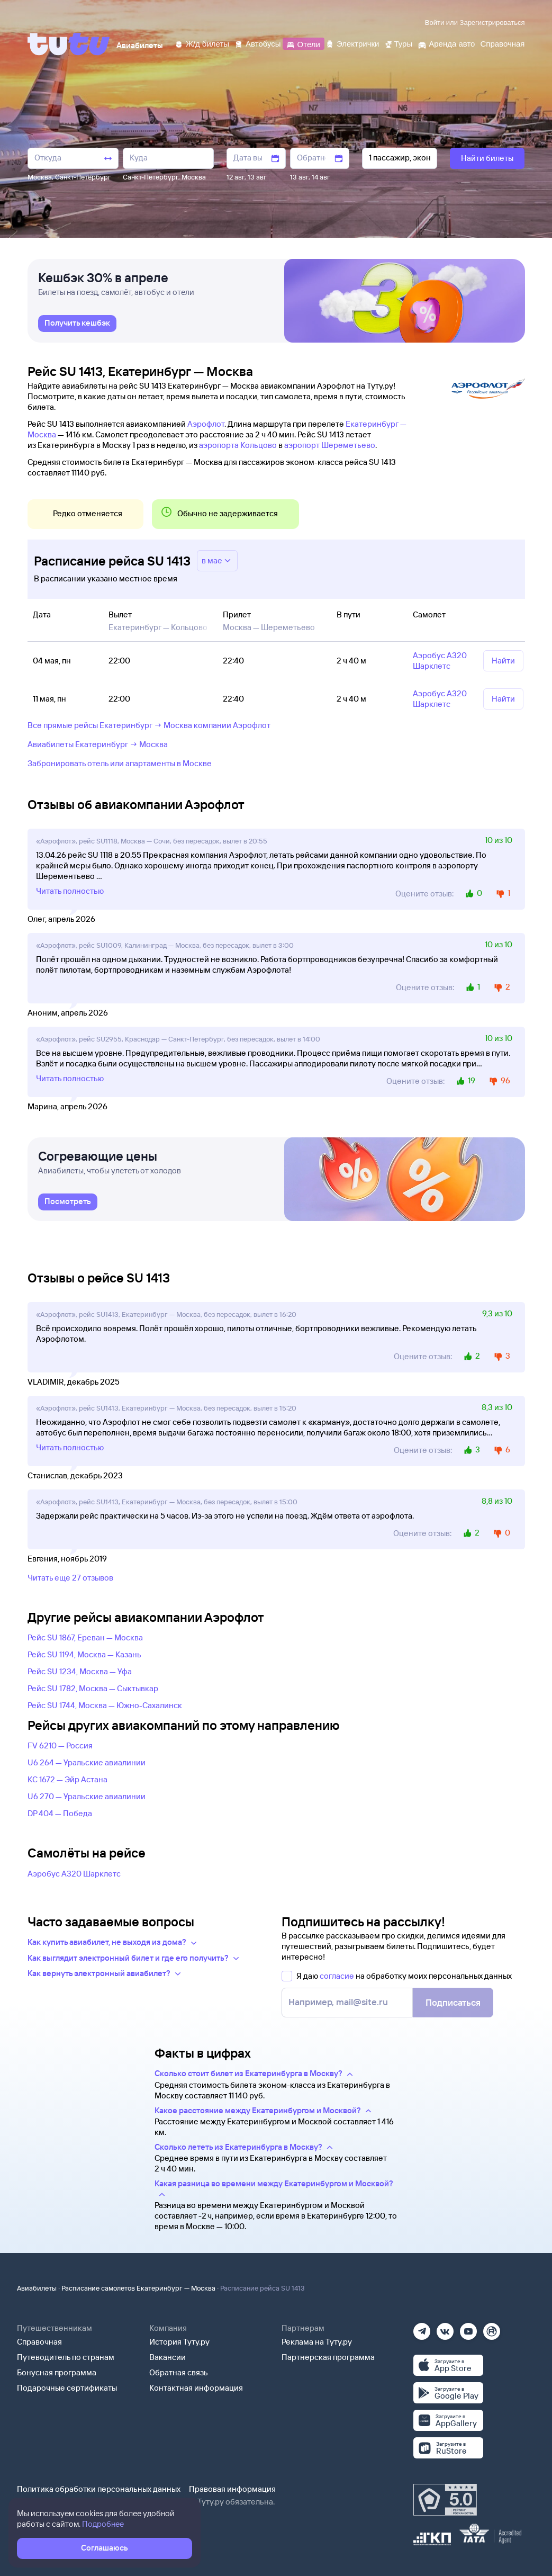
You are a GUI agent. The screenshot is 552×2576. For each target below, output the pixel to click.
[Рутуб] (491, 2328)
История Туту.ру (179, 2342)
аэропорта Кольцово (238, 445)
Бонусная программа (56, 2372)
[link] (77, 323)
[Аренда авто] (446, 43)
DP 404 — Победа (60, 1813)
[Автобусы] (257, 43)
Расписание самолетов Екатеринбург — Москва (138, 2288)
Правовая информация (232, 2489)
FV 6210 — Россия (60, 1745)
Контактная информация (196, 2388)
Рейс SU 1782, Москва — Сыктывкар (93, 1688)
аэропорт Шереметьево (329, 445)
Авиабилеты (37, 2288)
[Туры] (398, 43)
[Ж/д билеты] (202, 43)
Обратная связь (178, 2372)
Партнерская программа (328, 2357)
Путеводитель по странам (65, 2357)
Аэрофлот (205, 424)
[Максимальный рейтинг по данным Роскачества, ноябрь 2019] (445, 2500)
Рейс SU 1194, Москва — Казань (84, 1654)
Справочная (39, 2342)
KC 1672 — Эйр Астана (67, 1779)
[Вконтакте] (445, 2328)
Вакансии (167, 2357)
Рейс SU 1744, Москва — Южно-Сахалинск (105, 1705)
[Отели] (303, 43)
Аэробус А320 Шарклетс (74, 1874)
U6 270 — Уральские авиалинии (87, 1796)
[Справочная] (502, 43)
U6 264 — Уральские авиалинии (87, 1762)
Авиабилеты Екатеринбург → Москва (98, 744)
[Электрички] (352, 43)
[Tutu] (69, 44)
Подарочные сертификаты (67, 2388)
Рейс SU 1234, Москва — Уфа (80, 1671)
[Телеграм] (421, 2328)
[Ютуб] (468, 2328)
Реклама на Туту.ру (317, 2342)
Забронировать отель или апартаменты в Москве (120, 763)
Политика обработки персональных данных (98, 2489)
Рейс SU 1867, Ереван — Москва (85, 1637)
